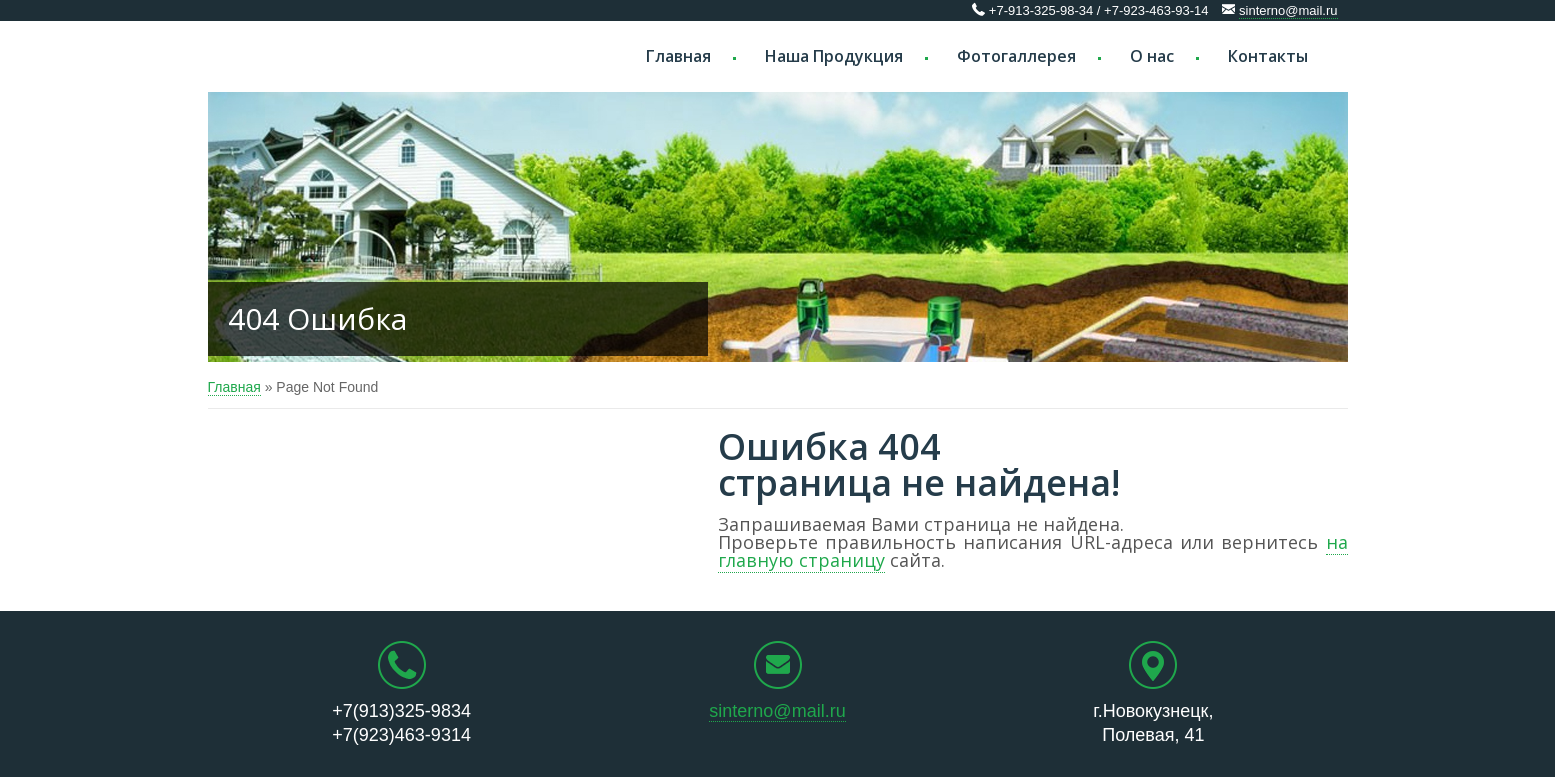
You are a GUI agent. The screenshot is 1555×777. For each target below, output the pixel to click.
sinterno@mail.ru (1288, 10)
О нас (1152, 56)
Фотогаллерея (1016, 56)
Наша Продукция (834, 56)
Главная (678, 56)
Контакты (1268, 56)
